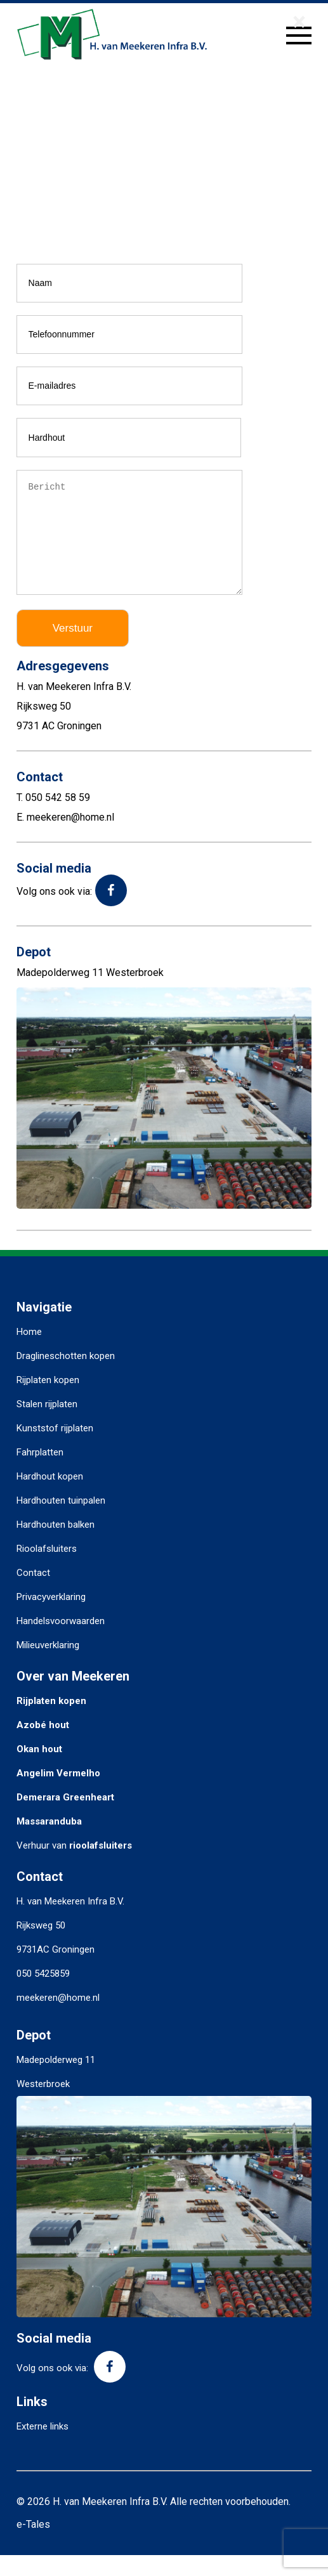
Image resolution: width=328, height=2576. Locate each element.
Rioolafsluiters (46, 1569)
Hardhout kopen (49, 1497)
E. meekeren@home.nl (65, 838)
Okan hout (39, 1770)
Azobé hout (42, 1746)
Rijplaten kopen (47, 1401)
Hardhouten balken (55, 1545)
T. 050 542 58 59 (53, 818)
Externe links (42, 2447)
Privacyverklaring (51, 1617)
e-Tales (33, 2545)
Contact (33, 1593)
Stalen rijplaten (46, 1425)
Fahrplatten (39, 1473)
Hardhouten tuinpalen (60, 1521)
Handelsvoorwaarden (60, 1642)
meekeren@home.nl (58, 2018)
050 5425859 (43, 1994)
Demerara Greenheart (65, 1818)
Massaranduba (49, 1842)
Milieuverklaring (47, 1666)
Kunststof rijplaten (54, 1449)
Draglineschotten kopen (65, 1376)
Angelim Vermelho (58, 1794)
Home (29, 1352)
